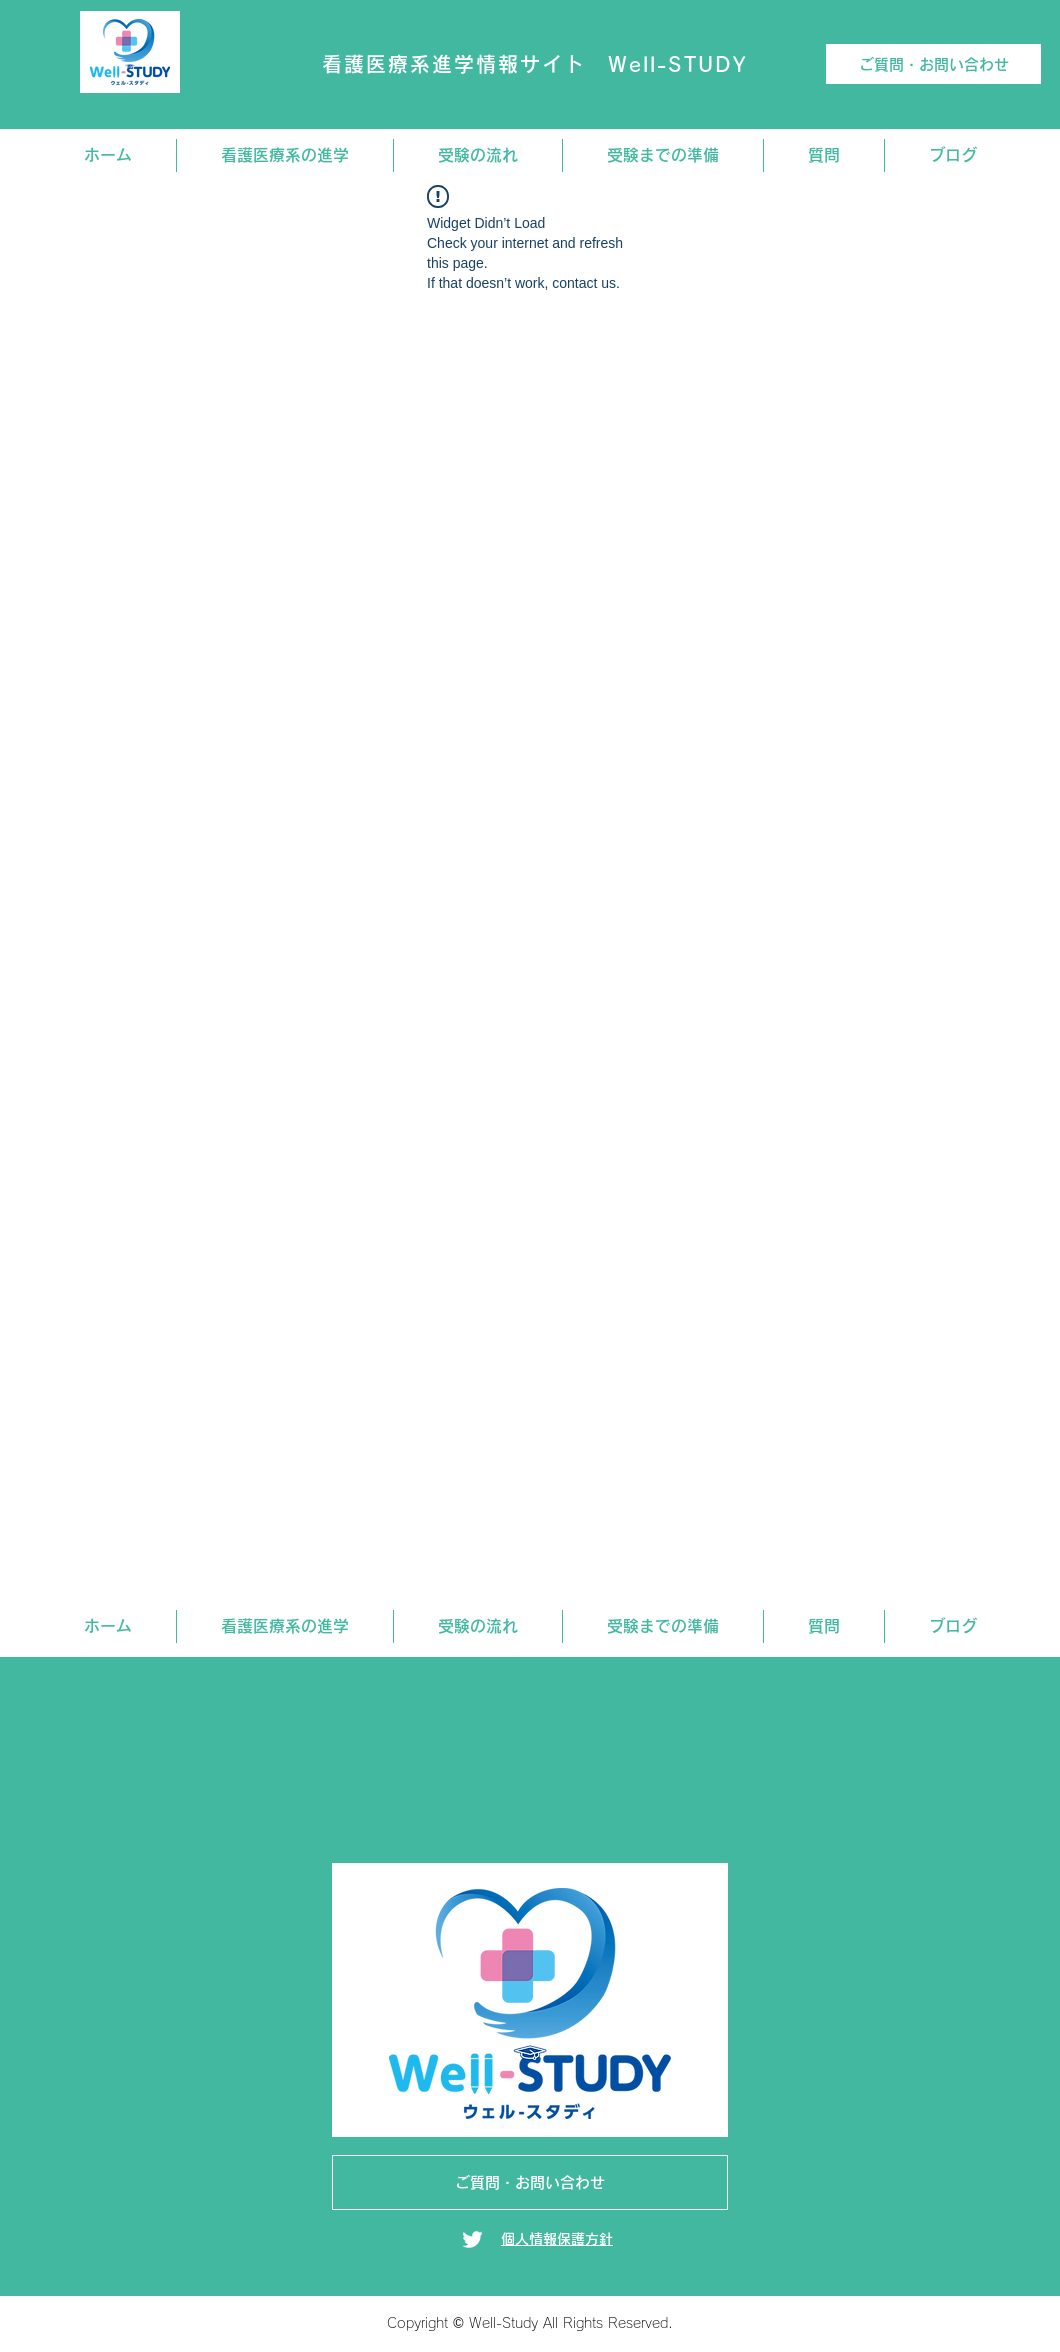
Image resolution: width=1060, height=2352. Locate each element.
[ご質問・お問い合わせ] (933, 64)
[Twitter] (472, 2239)
